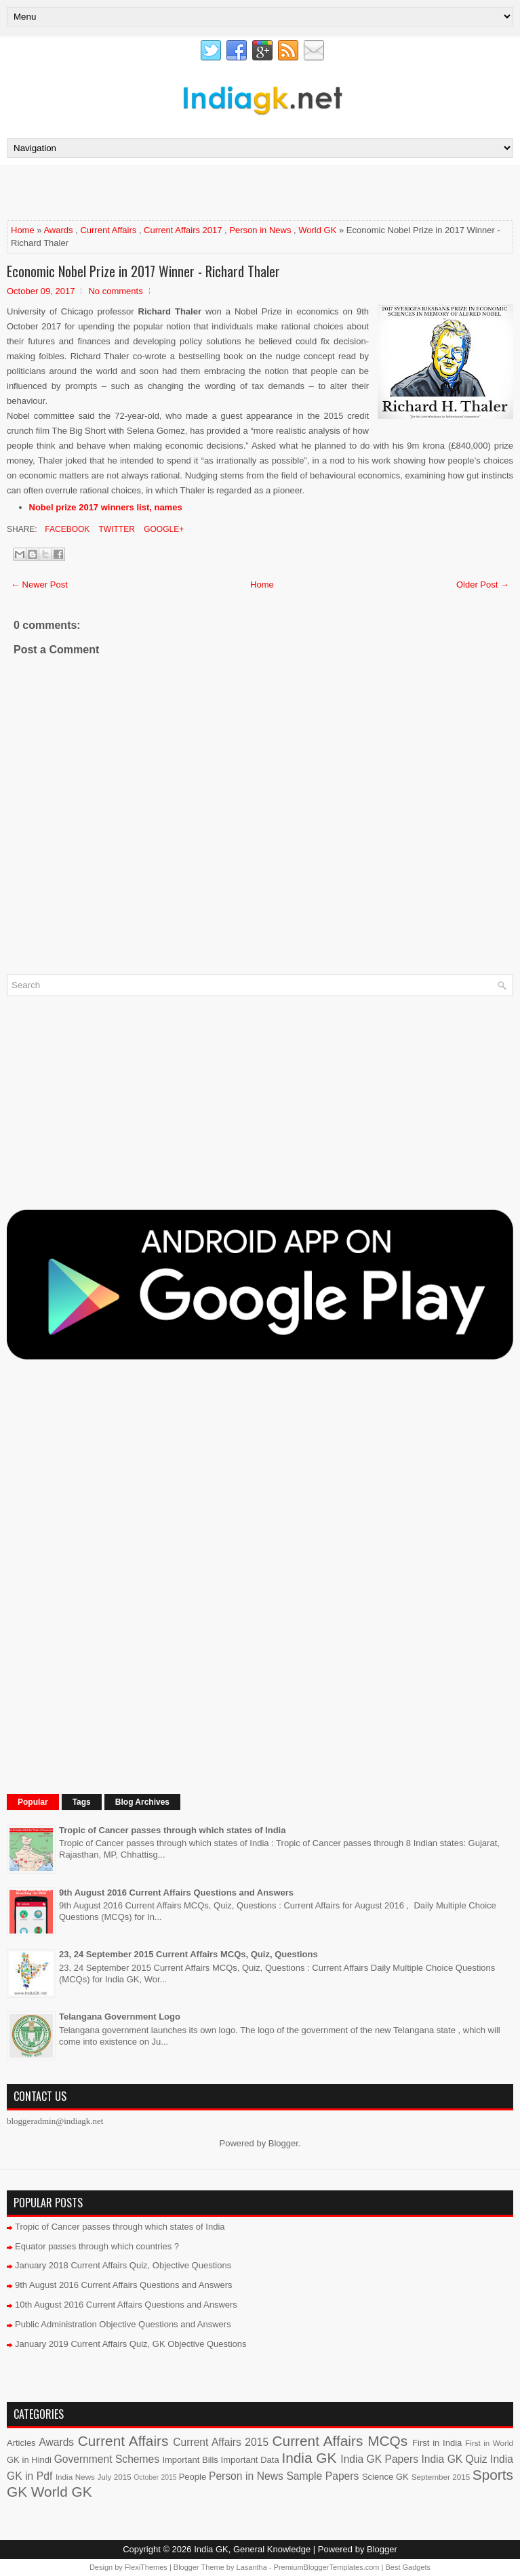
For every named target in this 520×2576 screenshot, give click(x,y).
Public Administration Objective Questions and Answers (123, 2324)
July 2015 (114, 2476)
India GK (308, 2458)
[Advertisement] (165, 191)
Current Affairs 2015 (220, 2442)
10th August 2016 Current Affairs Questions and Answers (126, 2304)
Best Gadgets (408, 2567)
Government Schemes (106, 2459)
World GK (317, 230)
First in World (489, 2442)
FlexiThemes (146, 2567)
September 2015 (441, 2476)
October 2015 (155, 2477)
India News (75, 2476)
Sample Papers (322, 2476)
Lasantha (252, 2567)
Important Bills (190, 2460)
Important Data (250, 2460)
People (192, 2477)
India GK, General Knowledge (252, 2549)
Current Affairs (108, 230)
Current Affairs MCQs (340, 2441)
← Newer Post (39, 584)
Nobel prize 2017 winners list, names (105, 507)
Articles (21, 2443)
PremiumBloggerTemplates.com (327, 2567)
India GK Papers (379, 2459)
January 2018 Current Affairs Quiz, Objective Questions (123, 2265)
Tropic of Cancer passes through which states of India (172, 1830)
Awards (58, 230)
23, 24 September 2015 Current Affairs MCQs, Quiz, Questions (188, 1954)
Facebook (66, 529)
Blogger (283, 2143)
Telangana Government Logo (119, 2016)
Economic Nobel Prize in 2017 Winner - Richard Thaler (143, 271)
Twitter (115, 529)
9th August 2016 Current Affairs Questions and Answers (176, 1892)
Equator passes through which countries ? (97, 2246)
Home (23, 230)
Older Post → (482, 584)
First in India (437, 2443)
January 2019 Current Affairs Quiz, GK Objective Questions (131, 2344)
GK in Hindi (29, 2460)
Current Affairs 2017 (183, 230)
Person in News (260, 230)
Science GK (385, 2477)
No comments (115, 291)
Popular (33, 1802)
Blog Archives (142, 1802)
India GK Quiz (454, 2459)
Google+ (163, 529)
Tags (82, 1802)
